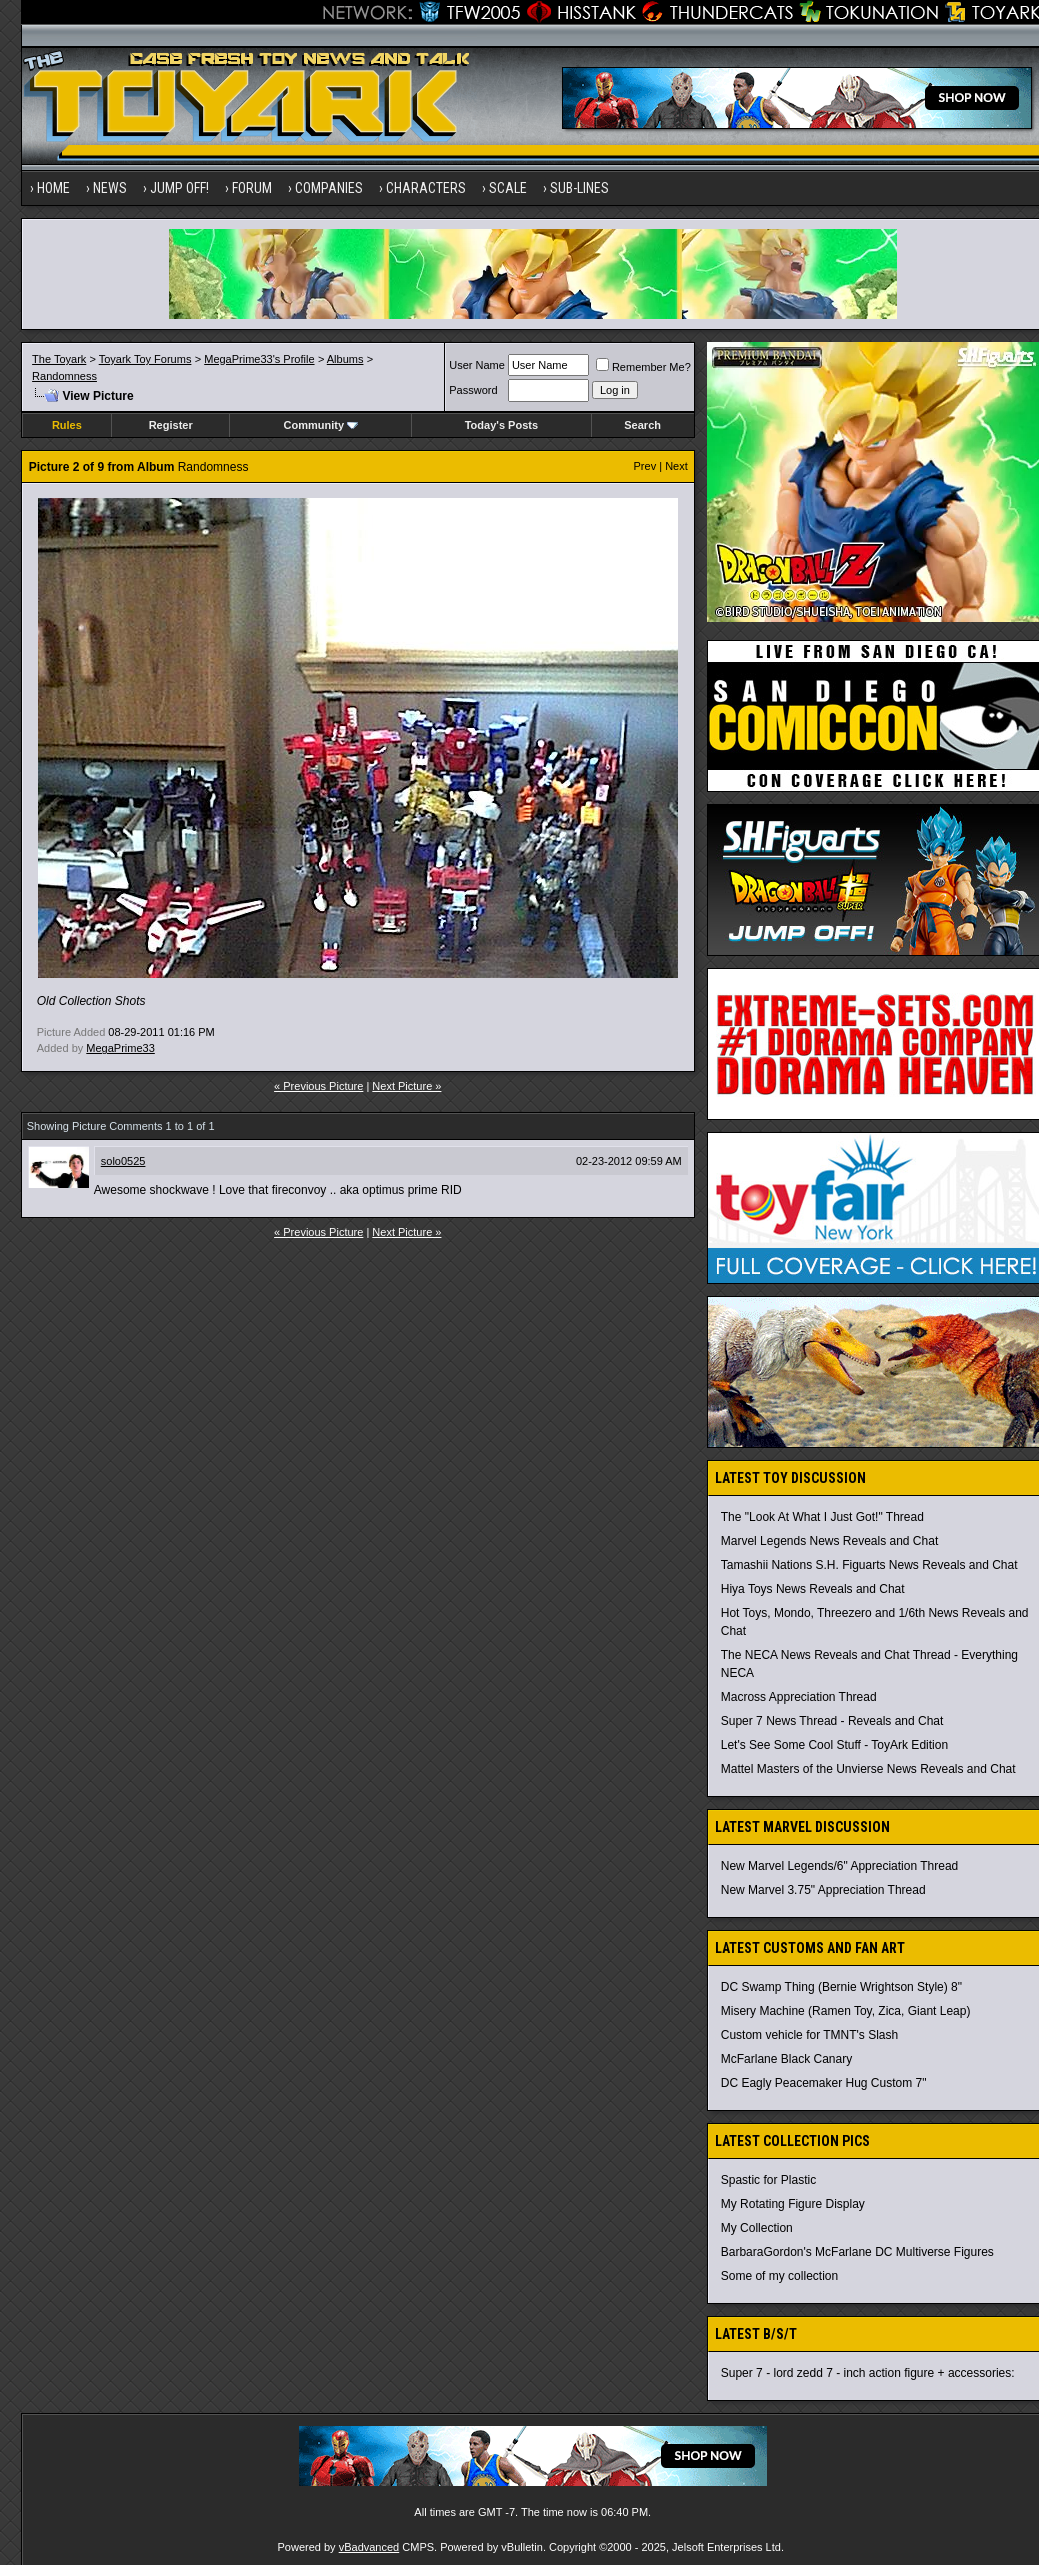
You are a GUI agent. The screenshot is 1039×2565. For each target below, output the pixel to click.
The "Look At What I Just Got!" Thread (822, 1517)
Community (321, 425)
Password (473, 390)
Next (676, 466)
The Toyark (59, 359)
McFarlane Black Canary (786, 2059)
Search (642, 425)
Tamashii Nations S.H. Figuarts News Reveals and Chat (869, 1565)
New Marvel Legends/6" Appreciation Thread (840, 1866)
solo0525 (123, 1161)
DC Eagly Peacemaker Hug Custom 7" (824, 2083)
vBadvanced (369, 2547)
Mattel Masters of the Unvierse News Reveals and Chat (868, 1769)
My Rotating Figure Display (793, 2204)
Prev (645, 466)
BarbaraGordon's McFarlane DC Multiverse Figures (857, 2252)
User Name (477, 365)
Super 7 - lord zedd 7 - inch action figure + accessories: (868, 2373)
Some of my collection (779, 2276)
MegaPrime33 (120, 1048)
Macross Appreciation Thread (799, 1697)
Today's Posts (501, 425)
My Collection (757, 2228)
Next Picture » (406, 1086)
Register (171, 425)
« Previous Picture (318, 1086)
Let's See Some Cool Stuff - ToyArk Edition (834, 1745)
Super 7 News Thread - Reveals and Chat (832, 1721)
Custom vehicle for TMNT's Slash (809, 2035)
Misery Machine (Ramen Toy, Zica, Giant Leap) (846, 2011)
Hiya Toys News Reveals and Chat (813, 1589)
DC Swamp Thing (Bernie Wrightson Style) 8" (841, 1987)
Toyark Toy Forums (145, 359)
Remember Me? (643, 367)
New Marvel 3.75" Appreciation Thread (823, 1890)
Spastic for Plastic (768, 2180)
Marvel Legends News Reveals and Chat (829, 1541)
